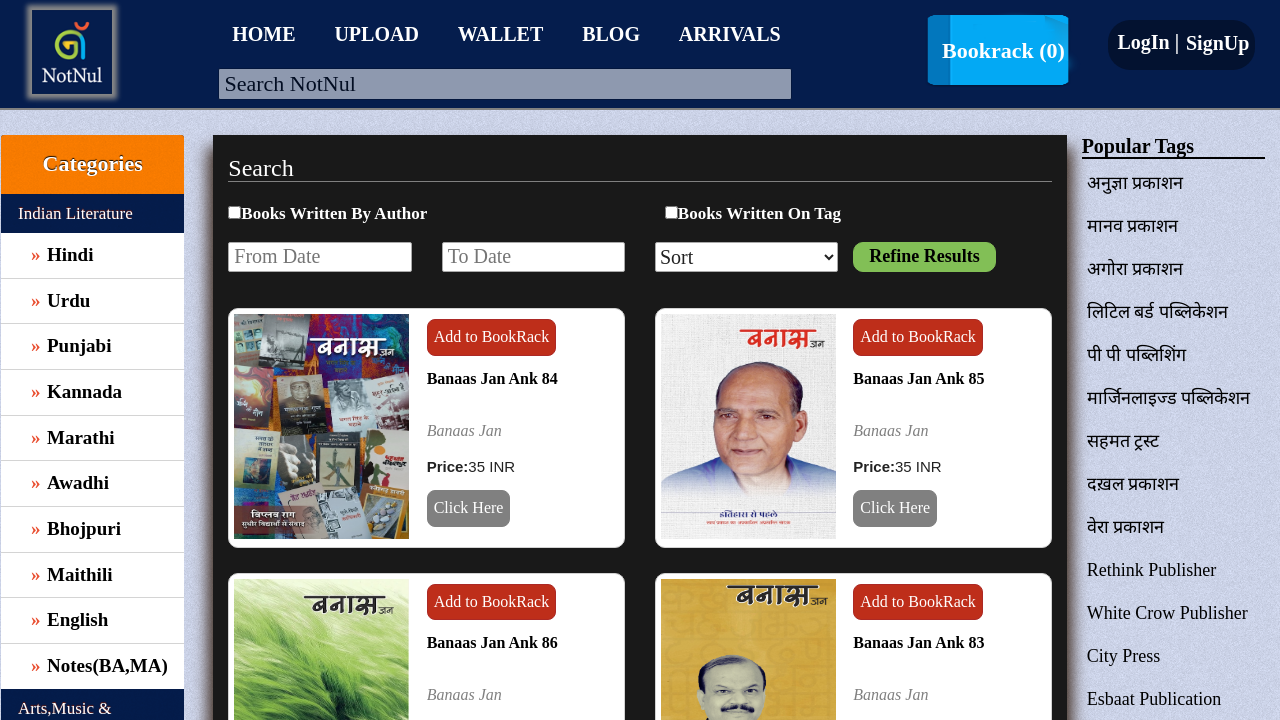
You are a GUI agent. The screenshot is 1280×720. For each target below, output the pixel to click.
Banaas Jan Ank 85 (918, 378)
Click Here (469, 507)
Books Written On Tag (759, 213)
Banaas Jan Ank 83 (918, 642)
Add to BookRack (492, 336)
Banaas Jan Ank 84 (492, 378)
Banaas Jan (464, 430)
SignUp (1215, 43)
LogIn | (1148, 42)
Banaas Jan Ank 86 (492, 642)
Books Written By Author (334, 213)
